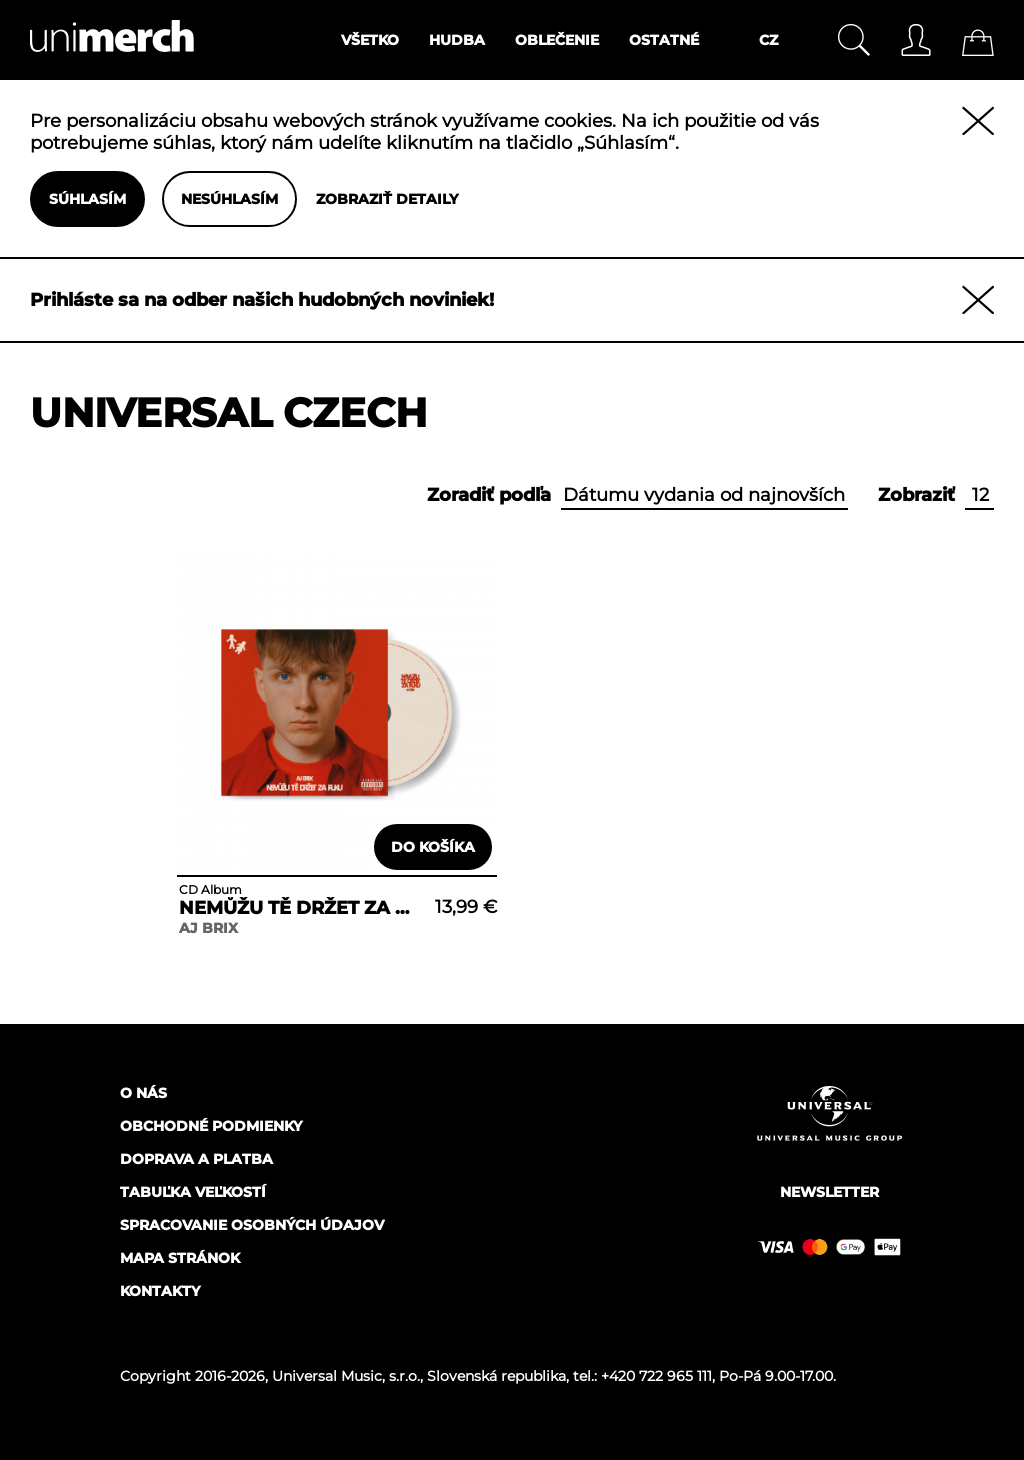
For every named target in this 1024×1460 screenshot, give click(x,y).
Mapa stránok (180, 1258)
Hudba (457, 40)
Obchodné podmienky (211, 1126)
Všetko (370, 40)
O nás (143, 1093)
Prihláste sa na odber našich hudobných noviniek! (262, 300)
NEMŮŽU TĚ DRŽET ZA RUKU (298, 908)
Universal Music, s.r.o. (346, 1376)
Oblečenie (557, 40)
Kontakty (160, 1291)
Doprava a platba (196, 1159)
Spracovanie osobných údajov (252, 1225)
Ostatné (664, 40)
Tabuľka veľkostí (193, 1192)
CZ (768, 40)
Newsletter (829, 1192)
